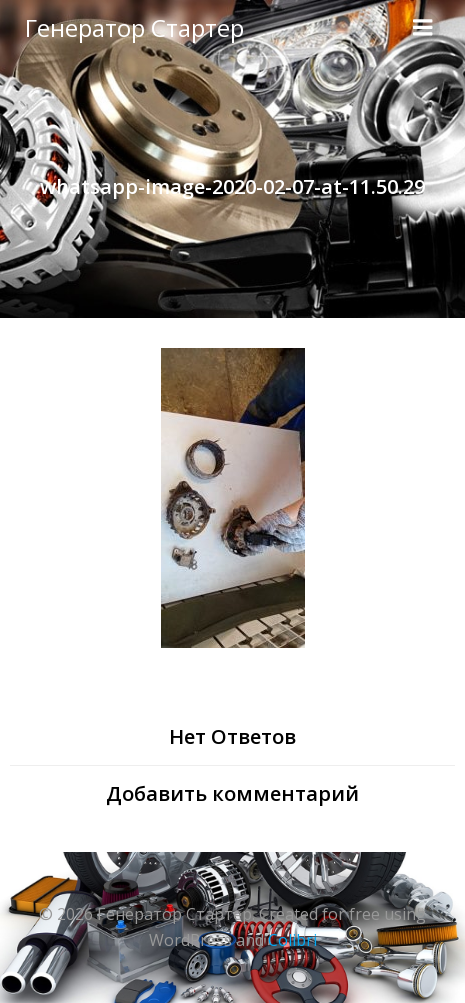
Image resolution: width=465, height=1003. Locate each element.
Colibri (292, 940)
